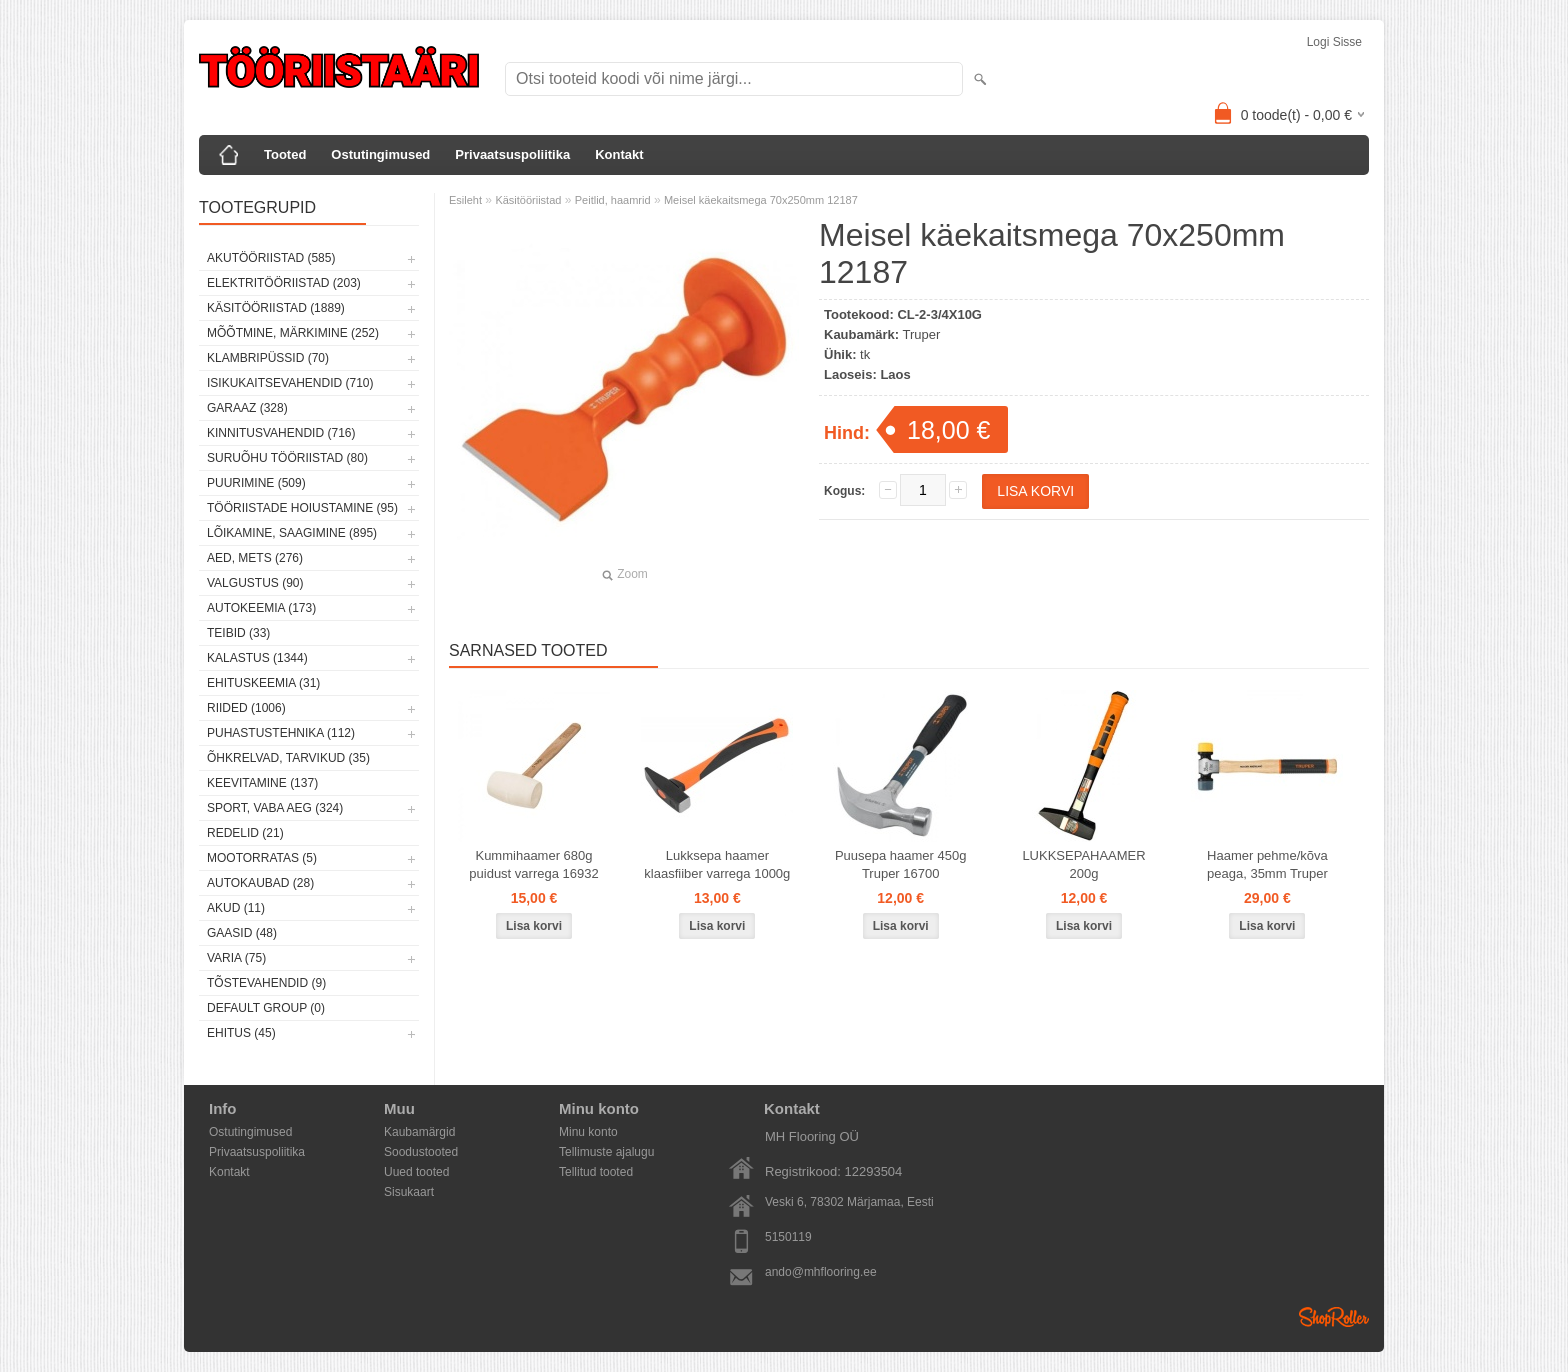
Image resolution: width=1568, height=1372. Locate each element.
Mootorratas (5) (262, 858)
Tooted (285, 154)
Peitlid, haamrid (613, 200)
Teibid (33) (238, 633)
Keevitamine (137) (262, 783)
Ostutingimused (380, 154)
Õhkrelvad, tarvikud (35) (288, 758)
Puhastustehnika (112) (281, 733)
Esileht (465, 200)
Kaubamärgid (419, 1132)
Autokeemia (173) (261, 608)
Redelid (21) (245, 833)
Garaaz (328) (247, 408)
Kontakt (619, 154)
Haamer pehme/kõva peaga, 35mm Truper (1267, 864)
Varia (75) (236, 958)
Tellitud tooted (596, 1172)
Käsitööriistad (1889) (276, 308)
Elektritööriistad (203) (284, 283)
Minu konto (588, 1132)
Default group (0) (266, 1008)
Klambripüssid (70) (268, 358)
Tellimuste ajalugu (606, 1152)
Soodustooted (421, 1152)
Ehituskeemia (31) (263, 683)
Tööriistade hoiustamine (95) (302, 508)
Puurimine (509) (256, 483)
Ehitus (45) (241, 1033)
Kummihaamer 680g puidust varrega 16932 (533, 864)
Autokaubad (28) (260, 883)
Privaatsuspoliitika (512, 154)
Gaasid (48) (242, 933)
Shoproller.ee (1334, 1317)
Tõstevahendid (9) (266, 983)
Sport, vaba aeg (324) (275, 808)
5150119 (788, 1237)
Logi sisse (1334, 42)
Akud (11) (236, 908)
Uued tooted (416, 1172)
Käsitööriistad (528, 200)
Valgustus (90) (255, 583)
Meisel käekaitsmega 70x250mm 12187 (761, 200)
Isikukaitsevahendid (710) (290, 383)
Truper (922, 334)
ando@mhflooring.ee (821, 1272)
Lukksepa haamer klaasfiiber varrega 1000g (717, 864)
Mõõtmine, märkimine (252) (293, 333)
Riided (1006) (246, 708)
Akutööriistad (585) (271, 258)
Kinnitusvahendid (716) (281, 433)
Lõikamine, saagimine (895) (292, 533)
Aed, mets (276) (255, 558)
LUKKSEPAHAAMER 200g (1083, 864)
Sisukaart (409, 1192)
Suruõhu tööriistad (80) (287, 458)
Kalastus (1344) (257, 658)
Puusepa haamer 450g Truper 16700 (901, 864)
